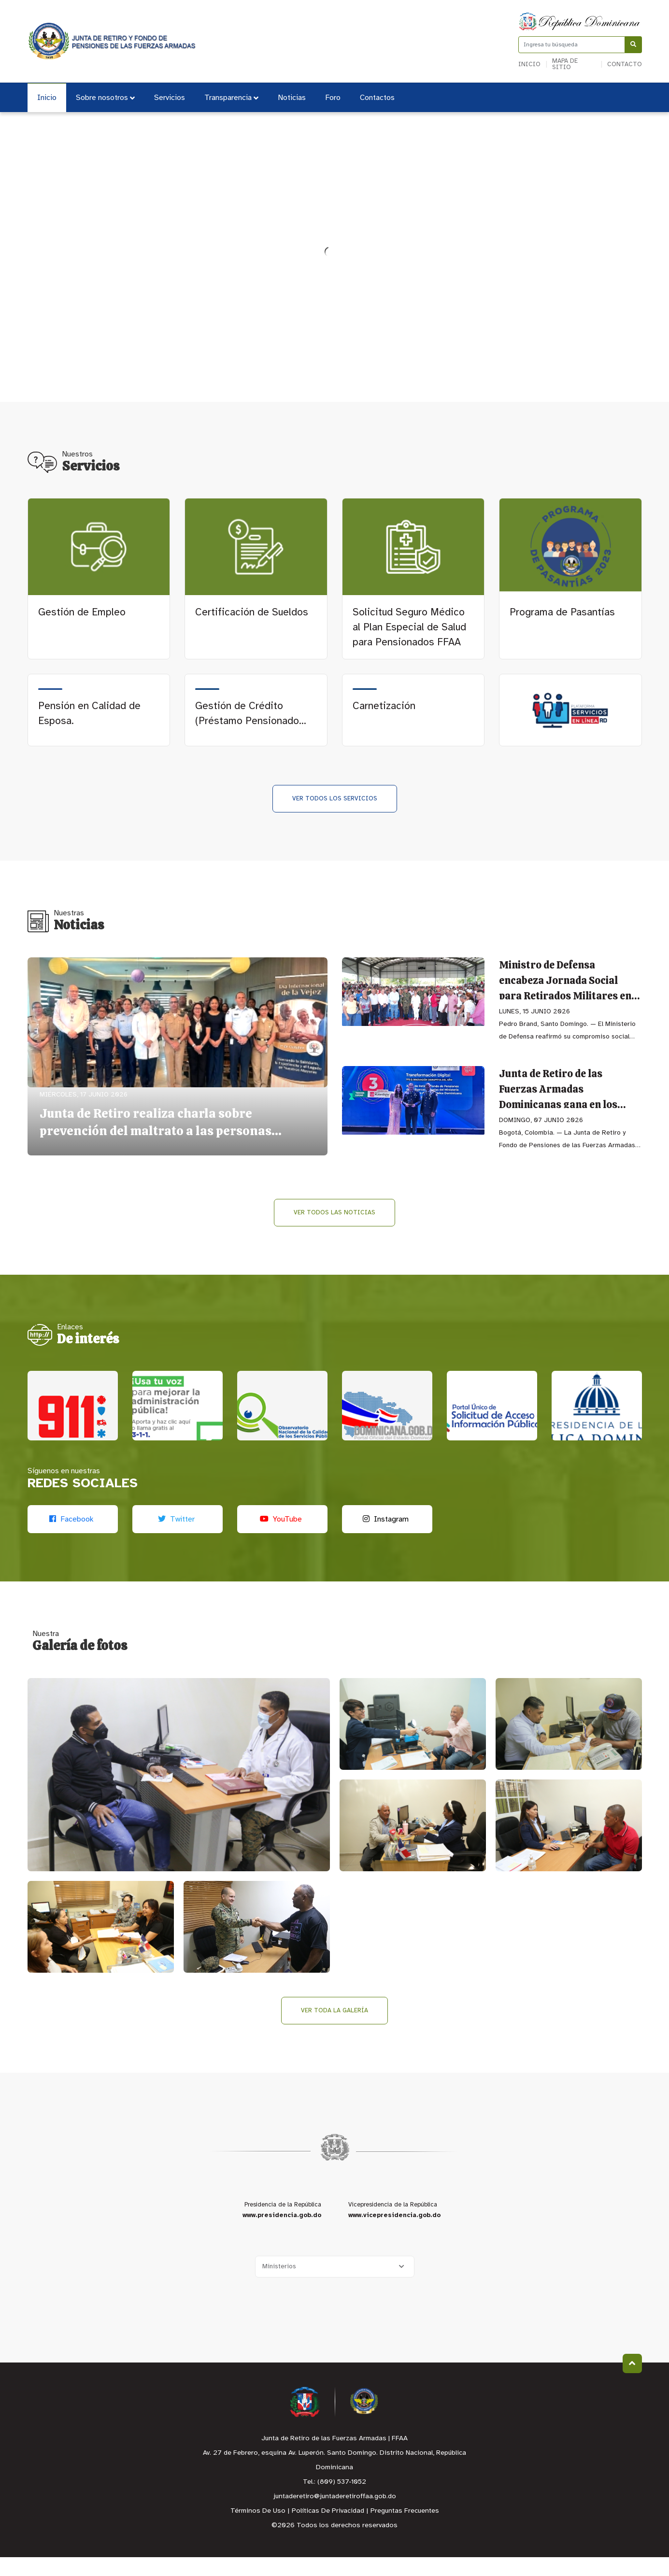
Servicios (169, 98)
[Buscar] (633, 44)
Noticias (292, 98)
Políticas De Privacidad (328, 2529)
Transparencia (231, 98)
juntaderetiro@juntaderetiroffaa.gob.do (334, 2515)
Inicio (529, 64)
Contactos (377, 98)
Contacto (624, 64)
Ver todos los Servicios (334, 799)
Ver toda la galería (334, 2029)
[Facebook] (73, 1538)
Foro (333, 98)
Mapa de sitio (565, 64)
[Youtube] (282, 1538)
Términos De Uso (257, 2529)
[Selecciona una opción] (334, 2285)
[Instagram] (387, 1538)
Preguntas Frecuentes (404, 2529)
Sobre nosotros (105, 98)
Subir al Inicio (632, 2382)
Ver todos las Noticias (334, 1213)
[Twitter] (177, 1538)
